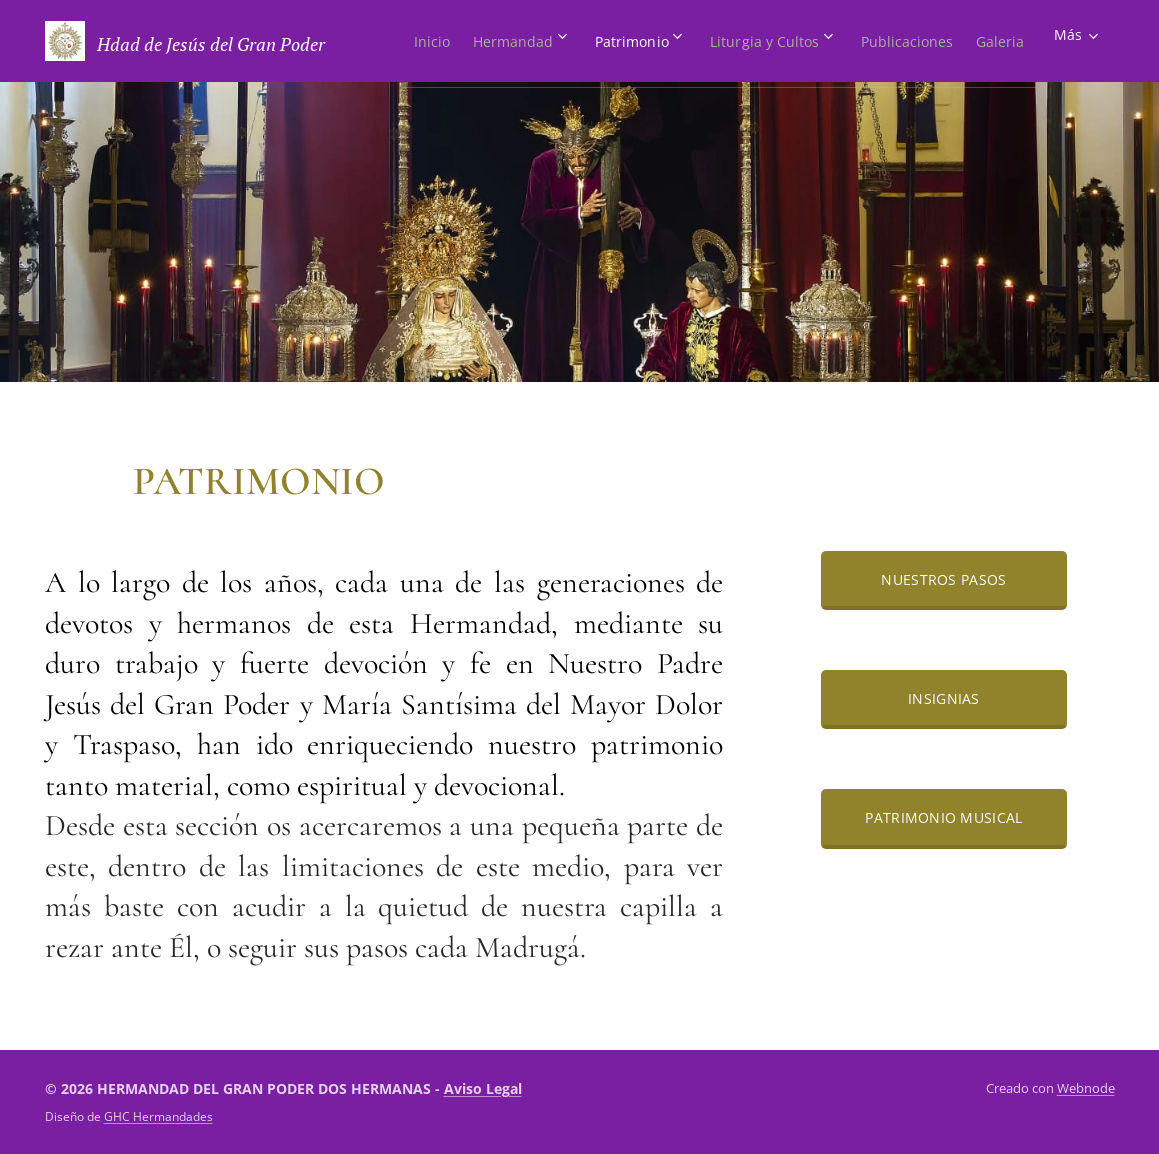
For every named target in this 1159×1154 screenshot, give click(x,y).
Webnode (1086, 1088)
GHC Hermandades (158, 1116)
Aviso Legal (483, 1088)
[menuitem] (446, 41)
